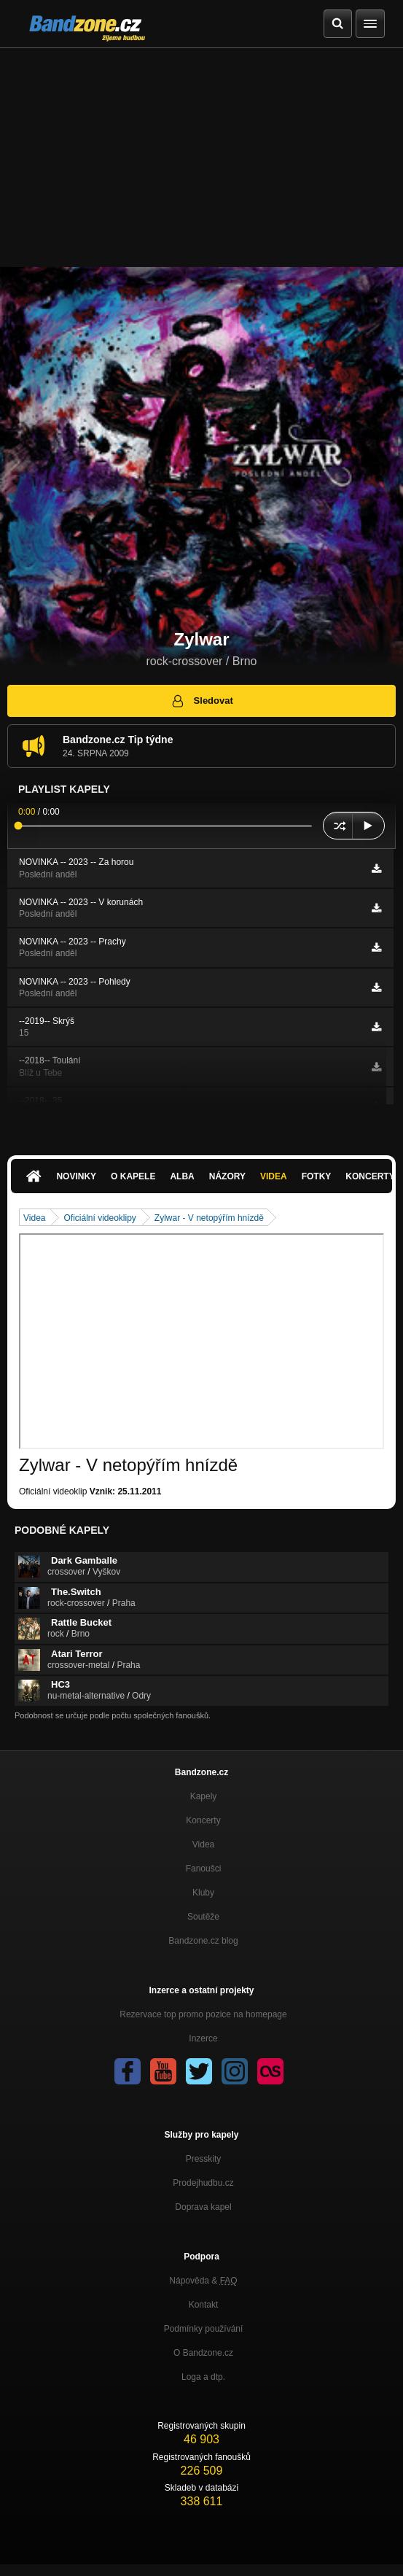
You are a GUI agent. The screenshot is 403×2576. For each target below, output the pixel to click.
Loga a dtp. (203, 2377)
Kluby (203, 1893)
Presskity (204, 2159)
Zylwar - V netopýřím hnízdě (209, 1218)
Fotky (317, 1176)
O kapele (133, 1176)
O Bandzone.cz (203, 2353)
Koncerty (203, 1820)
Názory (227, 1176)
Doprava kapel (203, 2207)
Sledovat (201, 701)
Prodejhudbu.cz (203, 2183)
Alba (182, 1176)
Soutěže (203, 1917)
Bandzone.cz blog (203, 1941)
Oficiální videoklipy (99, 1218)
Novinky (76, 1176)
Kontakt (204, 2305)
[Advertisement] (201, 157)
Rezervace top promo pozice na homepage (203, 2014)
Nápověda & (203, 2281)
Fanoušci (204, 1868)
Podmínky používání (203, 2329)
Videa (273, 1176)
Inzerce (203, 2038)
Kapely (203, 1796)
